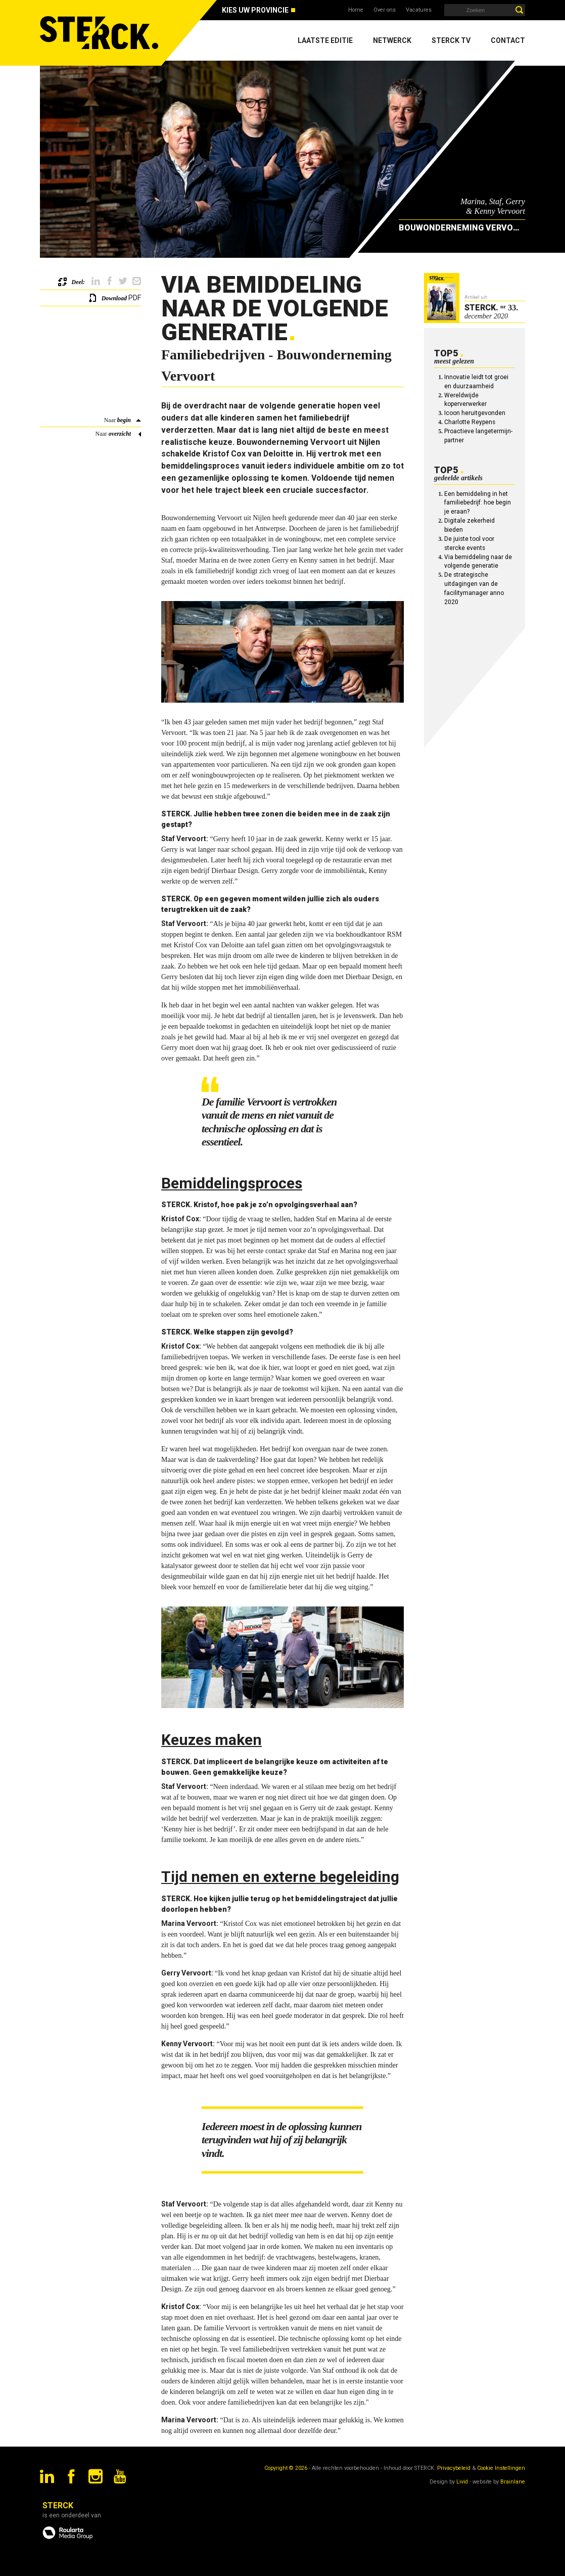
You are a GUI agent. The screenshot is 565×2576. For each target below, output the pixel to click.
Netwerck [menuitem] (392, 40)
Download (114, 298)
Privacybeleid (453, 2468)
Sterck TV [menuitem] (451, 40)
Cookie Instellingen (501, 2468)
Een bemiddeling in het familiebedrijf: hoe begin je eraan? (477, 503)
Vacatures (419, 10)
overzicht (120, 433)
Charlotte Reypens (469, 422)
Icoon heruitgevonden (474, 413)
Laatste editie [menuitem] (325, 40)
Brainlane (512, 2481)
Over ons (384, 10)
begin (124, 420)
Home (355, 10)
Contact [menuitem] (508, 40)
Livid (462, 2481)
